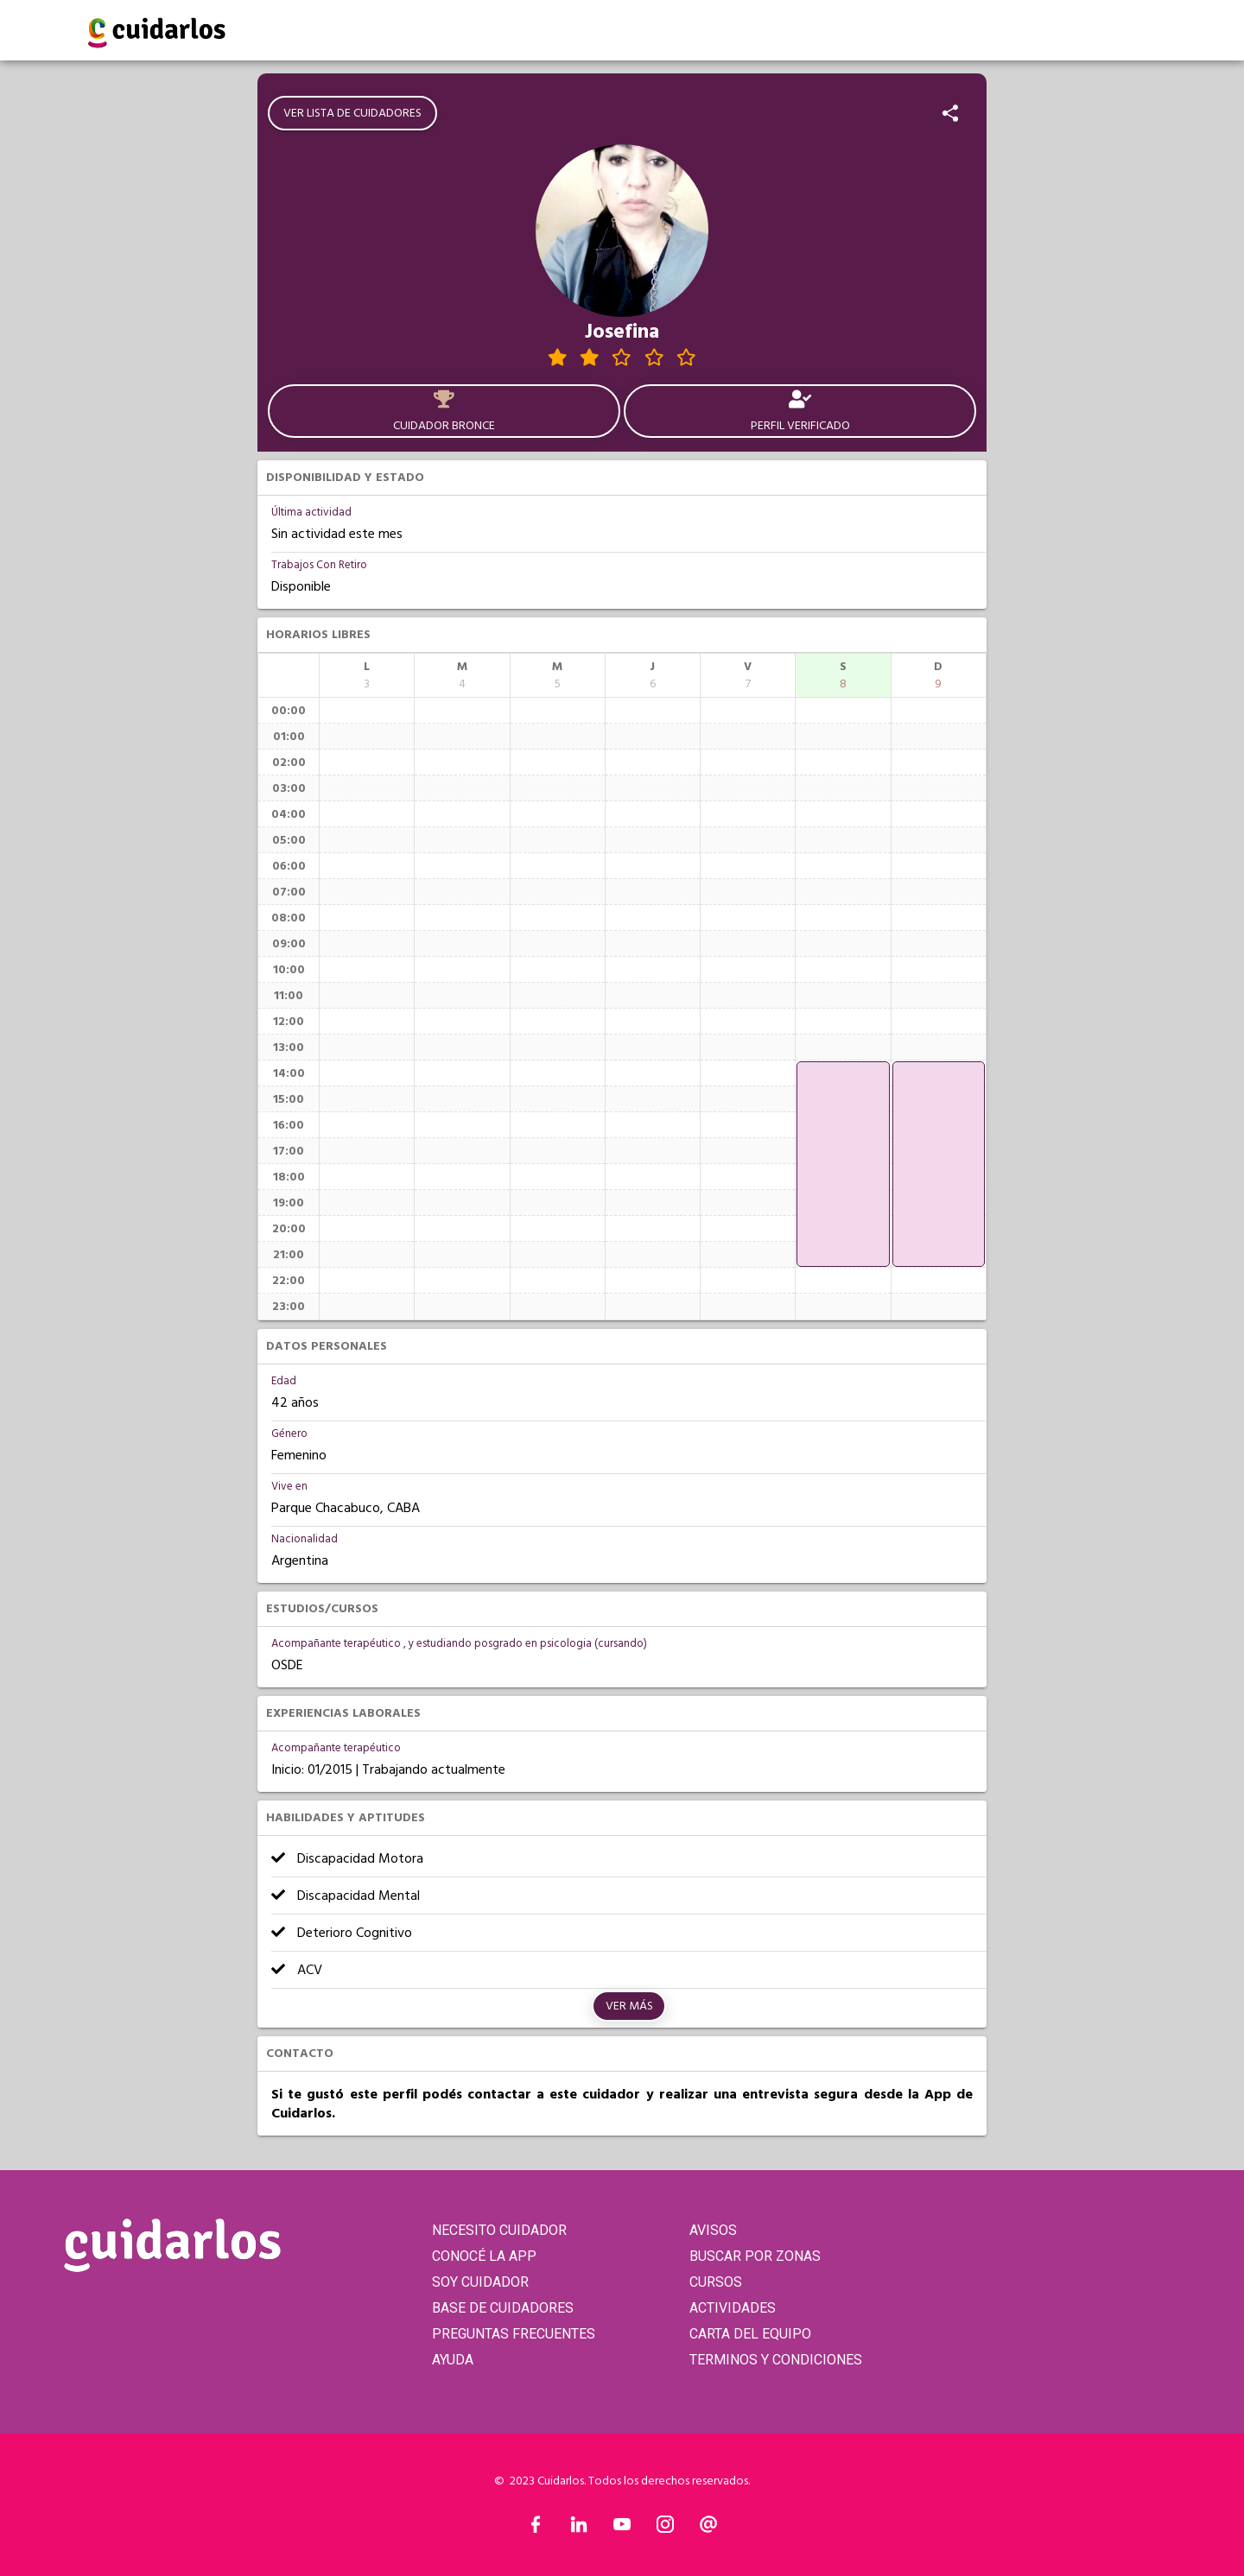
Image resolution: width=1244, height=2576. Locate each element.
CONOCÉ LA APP (484, 2256)
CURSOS (715, 2282)
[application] (843, 1164)
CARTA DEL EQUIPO (750, 2334)
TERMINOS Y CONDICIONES (775, 2359)
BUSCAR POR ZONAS (755, 2256)
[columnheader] (367, 675)
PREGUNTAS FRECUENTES (513, 2334)
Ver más (629, 2006)
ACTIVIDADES (732, 2308)
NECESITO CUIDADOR (499, 2230)
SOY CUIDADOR (480, 2282)
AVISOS (713, 2230)
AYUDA (452, 2359)
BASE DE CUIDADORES (503, 2308)
